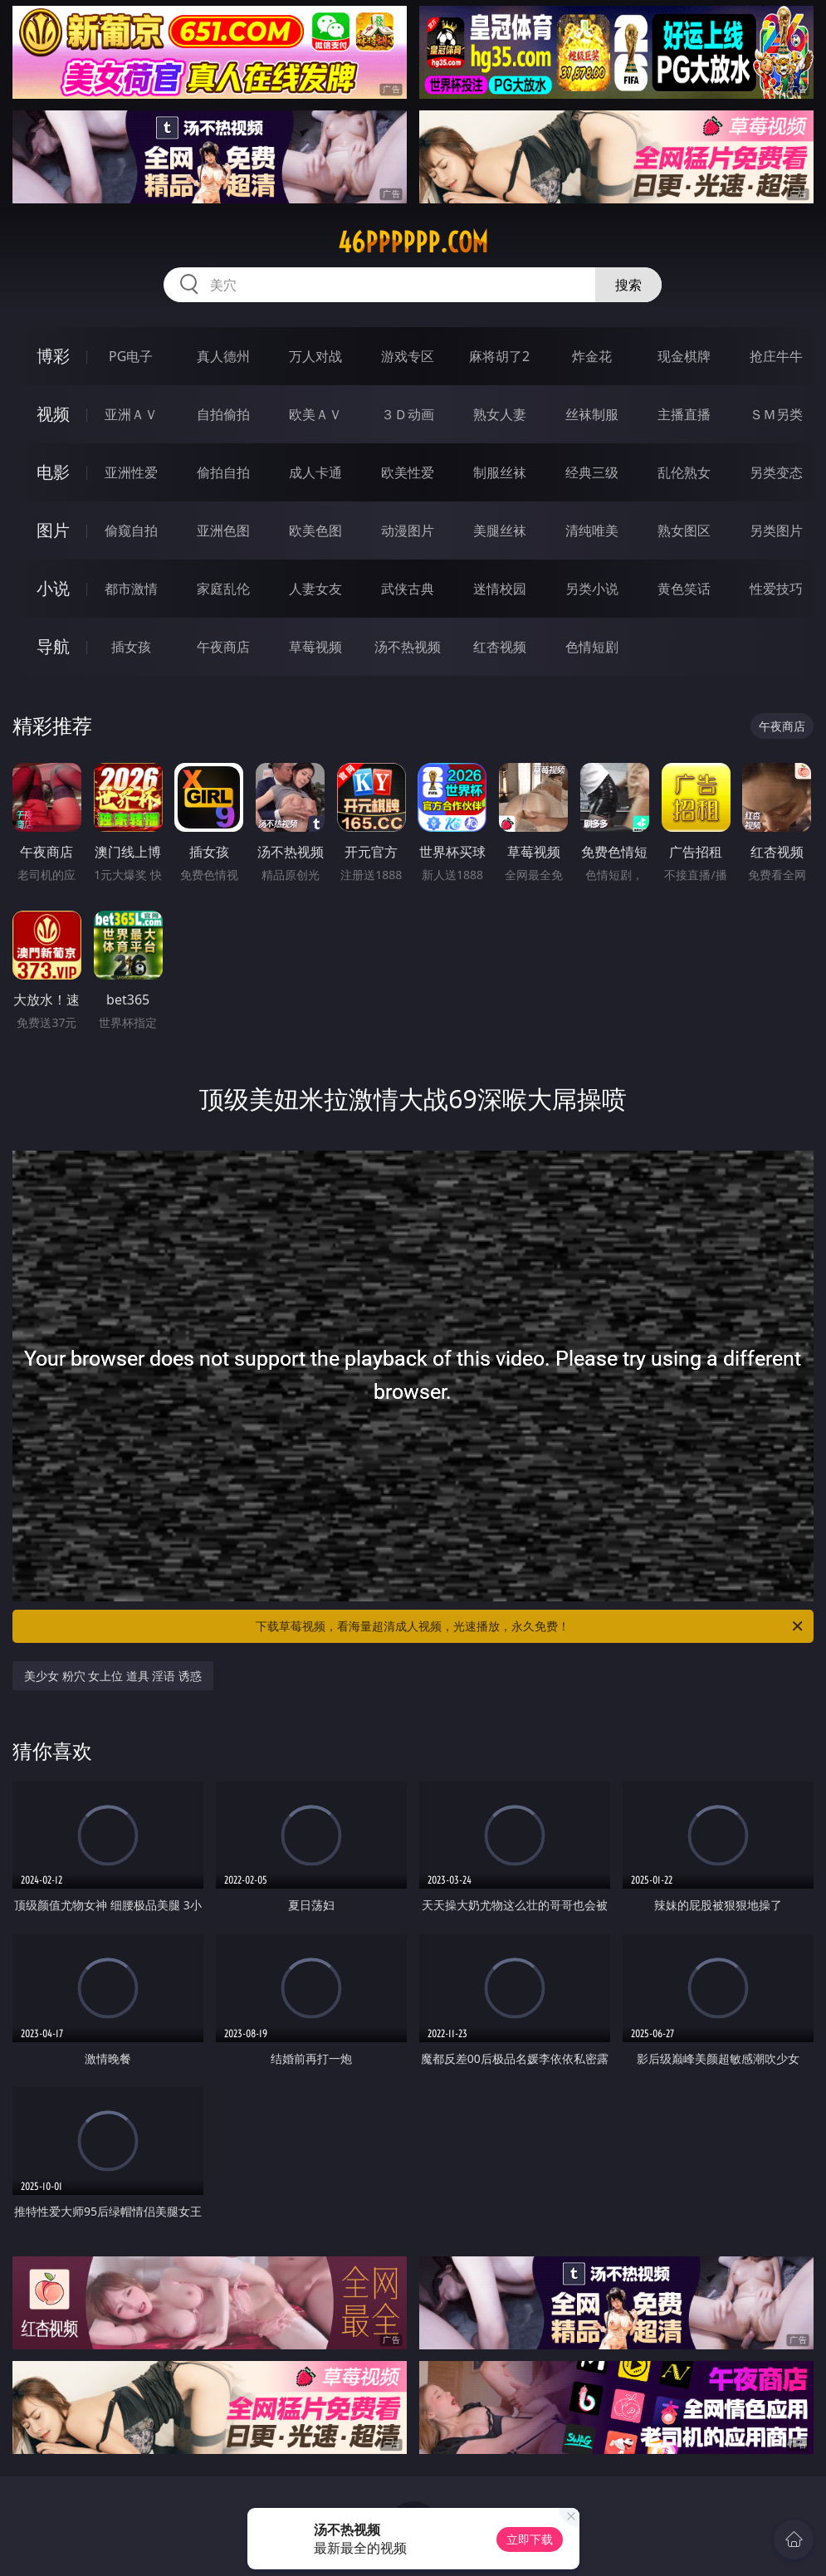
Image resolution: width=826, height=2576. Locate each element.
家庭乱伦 (223, 588)
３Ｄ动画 (407, 414)
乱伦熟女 (684, 472)
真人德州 (223, 356)
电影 (53, 472)
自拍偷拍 (223, 414)
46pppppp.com (413, 242)
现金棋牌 (684, 356)
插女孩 (131, 647)
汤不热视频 (407, 647)
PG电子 (131, 356)
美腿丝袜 (499, 530)
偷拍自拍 (223, 472)
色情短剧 (591, 647)
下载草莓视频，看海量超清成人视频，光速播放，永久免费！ (530, 1626)
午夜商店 (223, 647)
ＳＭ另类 (776, 414)
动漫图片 (407, 530)
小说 (53, 588)
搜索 (628, 285)
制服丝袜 (499, 472)
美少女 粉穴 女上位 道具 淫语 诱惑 (113, 1676)
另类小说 (591, 588)
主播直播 (684, 414)
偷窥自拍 (131, 530)
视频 (53, 414)
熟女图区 (684, 530)
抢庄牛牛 (776, 356)
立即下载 (529, 2539)
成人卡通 (315, 472)
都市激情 (131, 588)
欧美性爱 (407, 472)
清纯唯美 (591, 530)
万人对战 (315, 356)
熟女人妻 (499, 414)
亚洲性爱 (131, 472)
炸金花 (592, 356)
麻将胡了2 (499, 356)
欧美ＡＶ (315, 414)
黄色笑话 (684, 588)
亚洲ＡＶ (131, 414)
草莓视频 (315, 647)
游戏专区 (407, 356)
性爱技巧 (776, 588)
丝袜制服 (591, 414)
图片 (53, 530)
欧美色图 (315, 530)
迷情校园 (499, 588)
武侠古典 (407, 588)
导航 (53, 646)
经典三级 (591, 472)
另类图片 (776, 530)
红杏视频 (499, 647)
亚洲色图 (223, 530)
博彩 (53, 356)
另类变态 (776, 472)
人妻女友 (315, 588)
